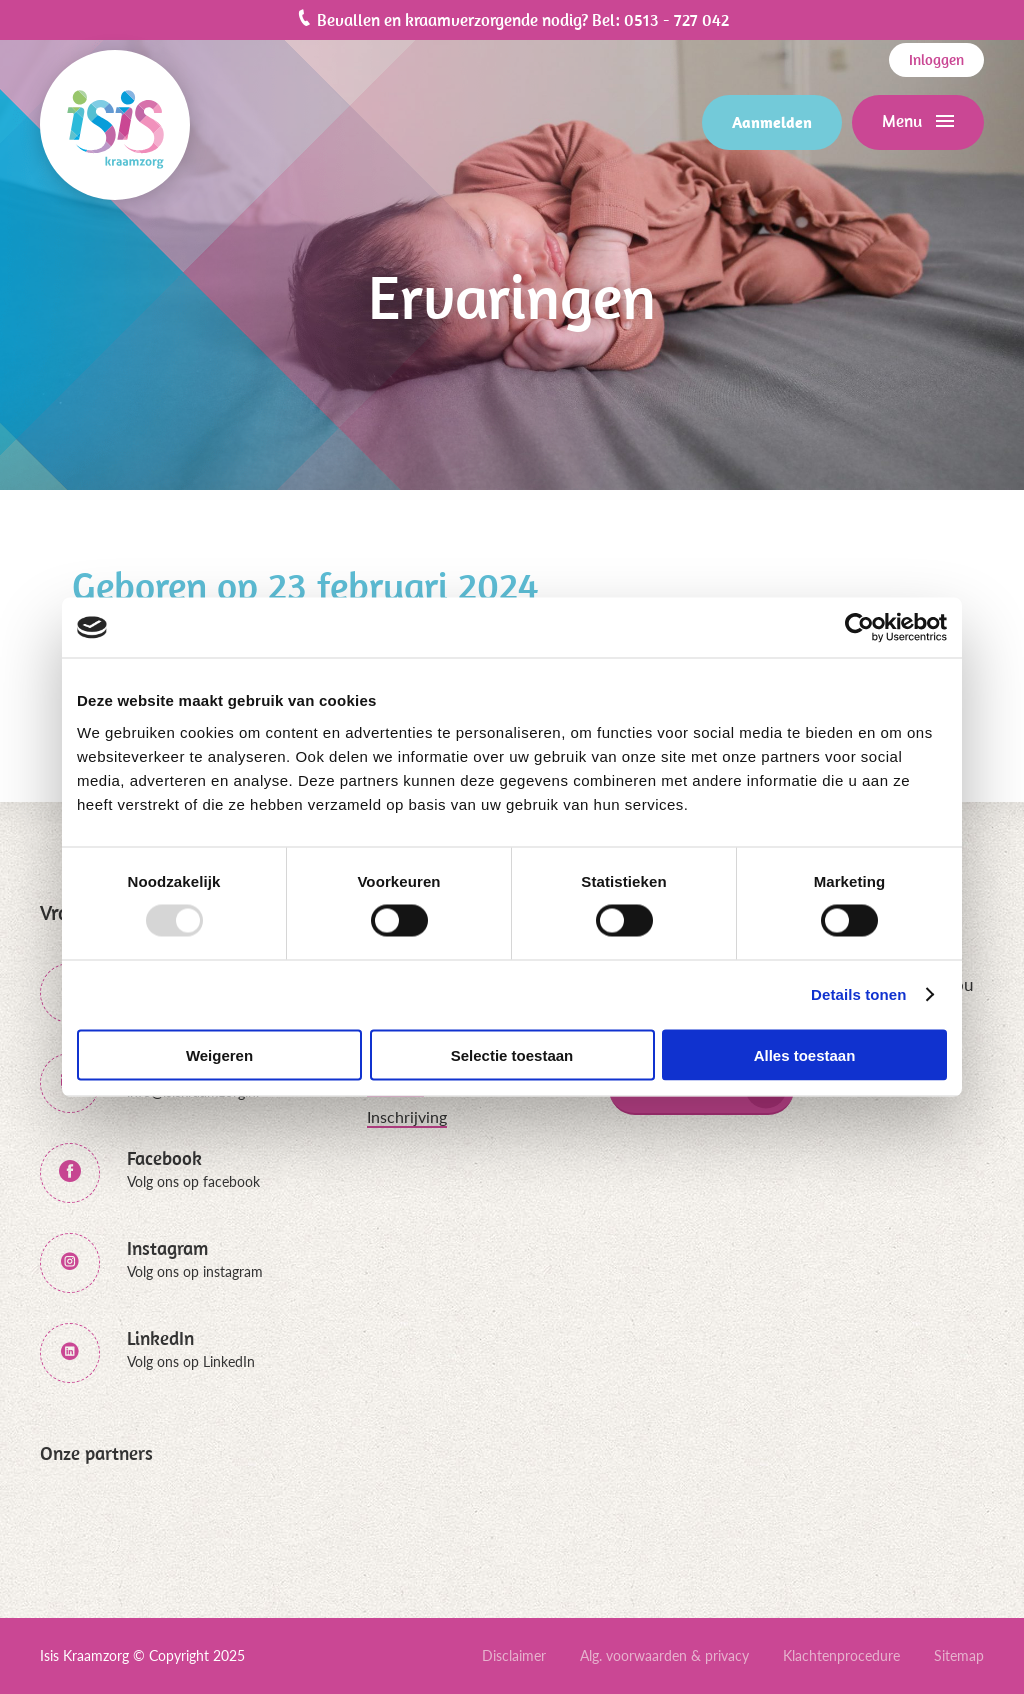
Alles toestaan (805, 1054)
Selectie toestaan (512, 1054)
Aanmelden (772, 122)
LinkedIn (160, 1338)
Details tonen (858, 994)
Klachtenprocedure (841, 1655)
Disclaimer (514, 1655)
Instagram (167, 1248)
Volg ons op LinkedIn (191, 1361)
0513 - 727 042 (676, 20)
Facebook (164, 1158)
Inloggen (936, 59)
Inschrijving (407, 1116)
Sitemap (959, 1655)
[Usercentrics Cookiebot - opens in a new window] (859, 628)
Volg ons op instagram (195, 1271)
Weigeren (219, 1054)
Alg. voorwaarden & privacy (664, 1655)
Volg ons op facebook (193, 1181)
